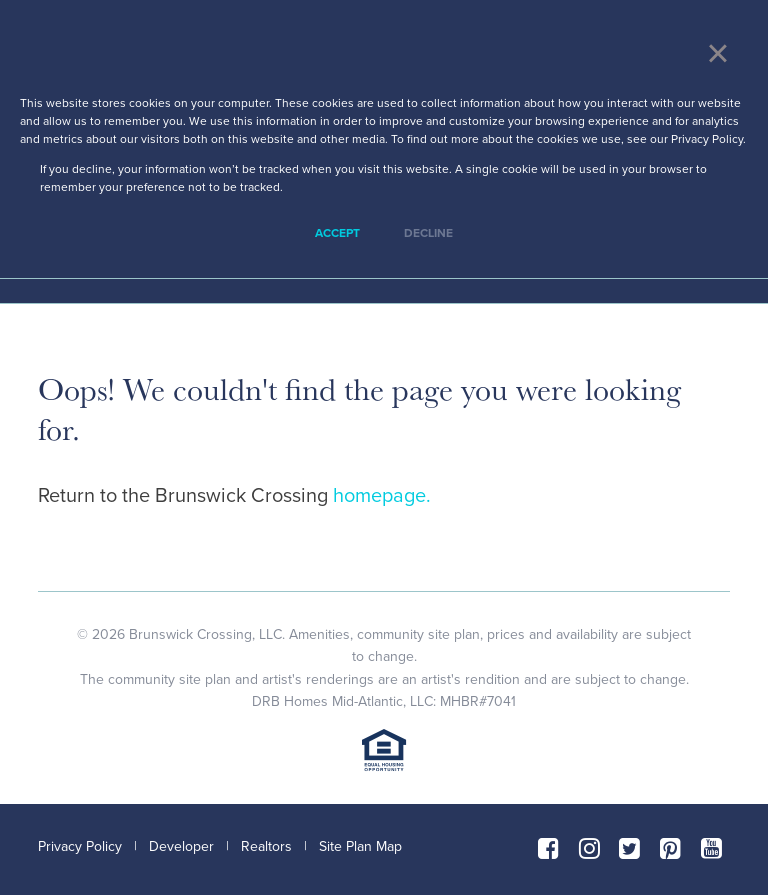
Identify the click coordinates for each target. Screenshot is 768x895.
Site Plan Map (360, 846)
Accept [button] (337, 233)
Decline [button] (428, 233)
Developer (181, 846)
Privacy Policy (80, 846)
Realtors (266, 846)
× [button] (717, 53)
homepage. (382, 496)
